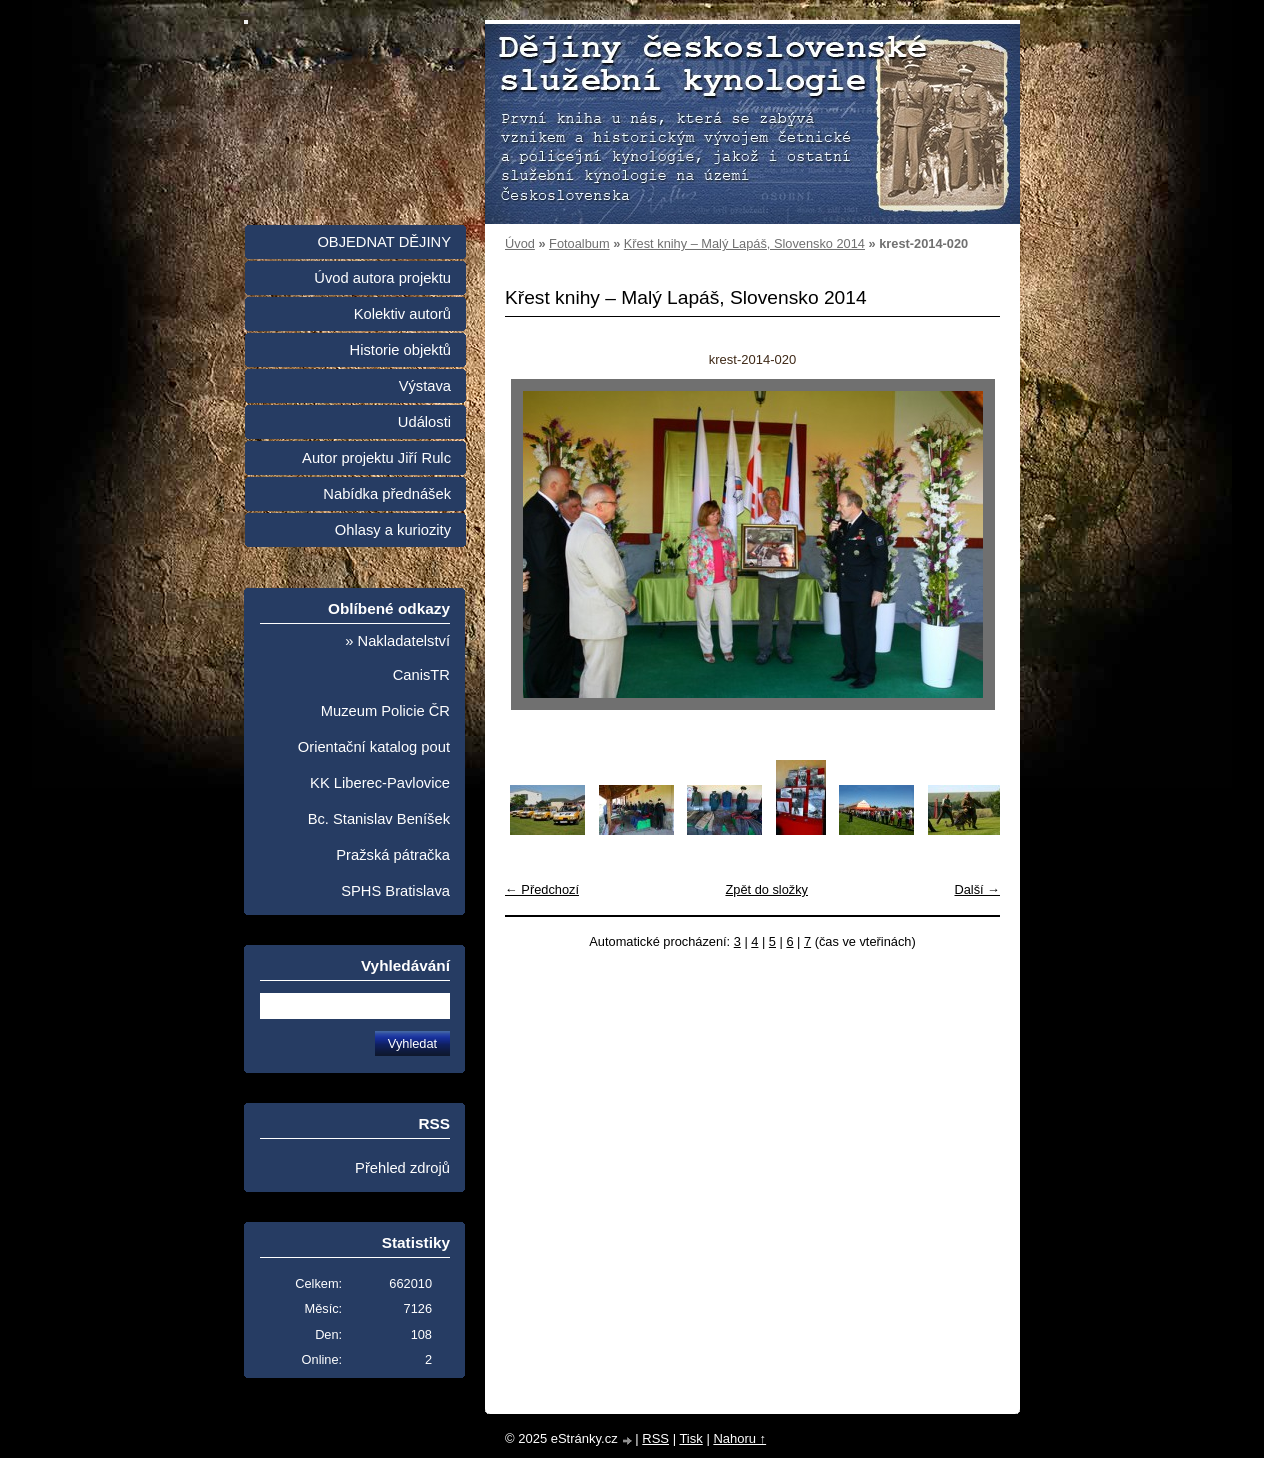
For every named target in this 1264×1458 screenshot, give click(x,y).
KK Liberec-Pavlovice (380, 783)
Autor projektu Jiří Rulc (376, 458)
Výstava (425, 386)
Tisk (690, 1438)
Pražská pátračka (393, 855)
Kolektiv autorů (402, 314)
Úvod (520, 243)
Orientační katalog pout (374, 747)
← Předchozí (542, 889)
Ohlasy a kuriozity (393, 530)
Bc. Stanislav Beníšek (379, 819)
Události (424, 422)
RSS (655, 1438)
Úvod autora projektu (382, 278)
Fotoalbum (579, 243)
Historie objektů (400, 350)
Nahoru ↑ (739, 1438)
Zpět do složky (766, 889)
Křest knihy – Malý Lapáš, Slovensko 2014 (744, 243)
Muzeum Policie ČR (385, 711)
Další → (977, 889)
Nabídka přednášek (387, 494)
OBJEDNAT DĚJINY (384, 242)
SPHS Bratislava (395, 891)
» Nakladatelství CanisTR (397, 658)
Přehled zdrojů (402, 1168)
